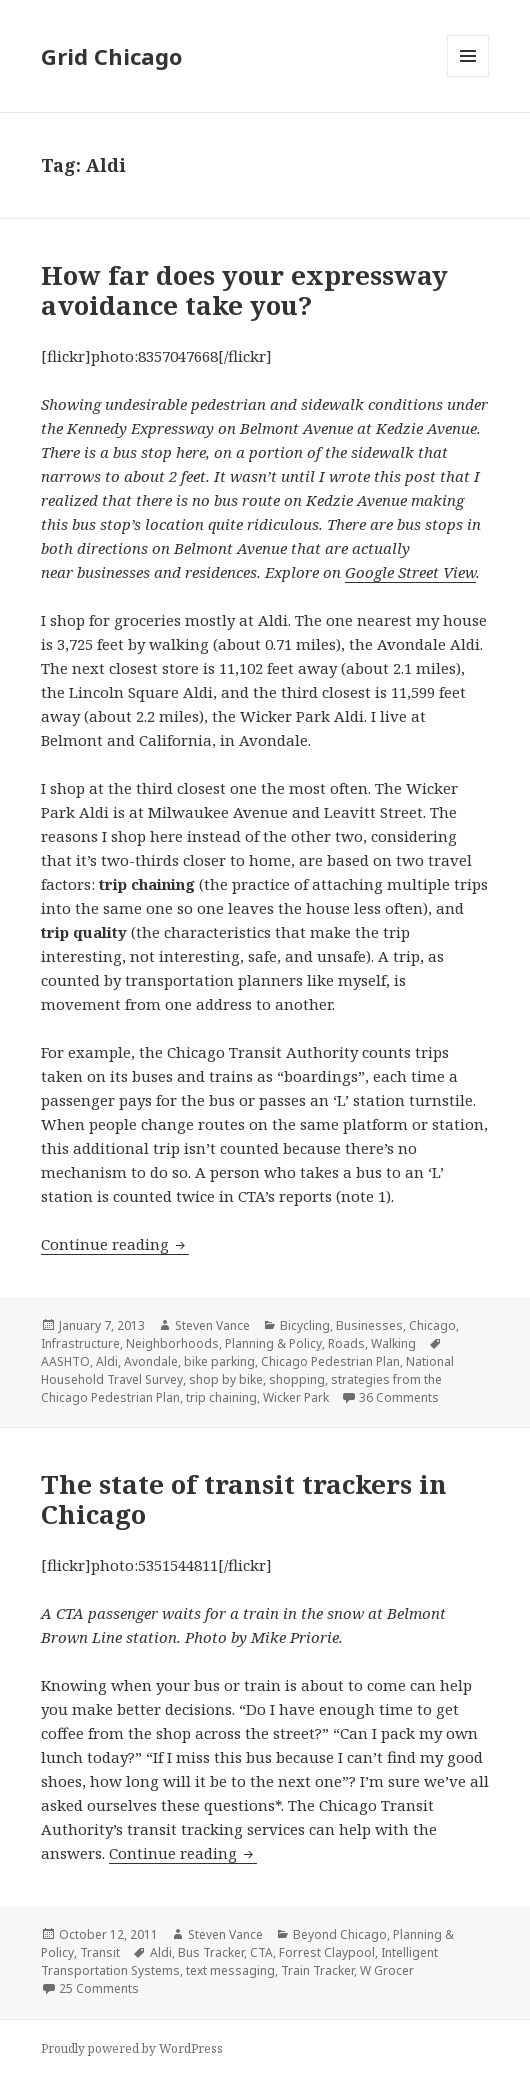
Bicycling (305, 1325)
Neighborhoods (172, 1343)
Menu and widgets (468, 76)
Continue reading (115, 1244)
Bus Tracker (211, 1952)
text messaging (230, 1970)
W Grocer (387, 1970)
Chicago (432, 1325)
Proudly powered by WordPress (132, 2048)
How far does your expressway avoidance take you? (244, 290)
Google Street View (410, 572)
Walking (393, 1343)
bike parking (219, 1361)
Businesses (369, 1325)
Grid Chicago (111, 56)
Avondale (151, 1361)
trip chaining (221, 1397)
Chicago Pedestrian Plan (330, 1361)
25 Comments (99, 1988)
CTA (261, 1952)
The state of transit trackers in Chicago (244, 1499)
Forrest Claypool (327, 1952)
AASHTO (65, 1361)
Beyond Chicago (340, 1934)
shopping (297, 1379)
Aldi (107, 1361)
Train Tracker (317, 1970)
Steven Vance (212, 1325)
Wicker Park (296, 1397)
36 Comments (399, 1397)
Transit (100, 1952)
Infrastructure (80, 1343)
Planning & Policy (273, 1343)
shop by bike (226, 1379)
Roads (346, 1343)
